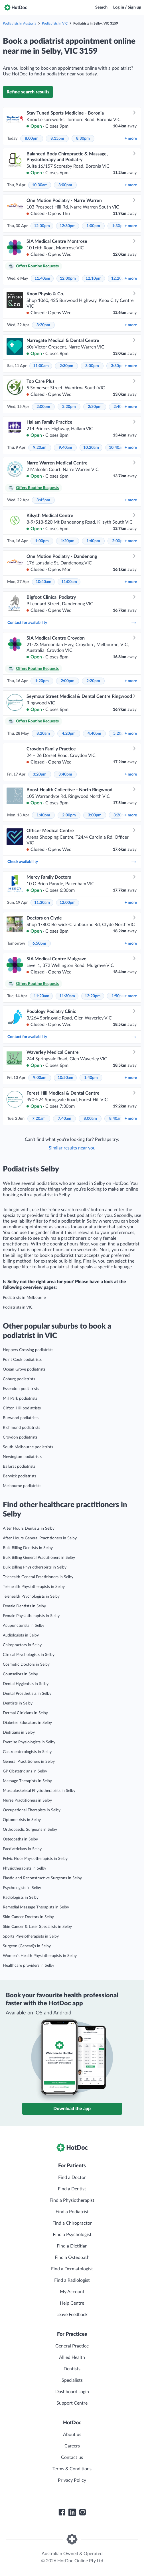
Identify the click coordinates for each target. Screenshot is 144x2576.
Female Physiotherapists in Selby (31, 1616)
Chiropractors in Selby (22, 1645)
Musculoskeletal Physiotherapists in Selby (39, 1791)
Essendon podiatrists (21, 1389)
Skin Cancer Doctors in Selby (28, 1917)
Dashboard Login (72, 2391)
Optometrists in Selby (22, 1820)
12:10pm (94, 279)
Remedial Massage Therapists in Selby (36, 1907)
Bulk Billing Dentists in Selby (28, 1548)
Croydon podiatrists (20, 1437)
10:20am (91, 448)
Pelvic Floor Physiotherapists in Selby (35, 1859)
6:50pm (39, 944)
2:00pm (43, 407)
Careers (72, 2446)
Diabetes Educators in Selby (27, 1723)
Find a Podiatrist (72, 2212)
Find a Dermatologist (72, 2269)
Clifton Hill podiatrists (22, 1408)
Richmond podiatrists (21, 1428)
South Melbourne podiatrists (28, 1447)
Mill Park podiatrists (20, 1399)
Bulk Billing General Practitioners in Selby (39, 1558)
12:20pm (93, 996)
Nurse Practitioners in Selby (27, 1800)
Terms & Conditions (72, 2469)
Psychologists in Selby (22, 1888)
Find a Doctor (72, 2177)
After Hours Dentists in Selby (28, 1529)
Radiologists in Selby (20, 1898)
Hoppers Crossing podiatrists (28, 1350)
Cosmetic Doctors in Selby (26, 1664)
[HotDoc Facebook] (62, 2512)
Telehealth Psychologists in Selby (31, 1597)
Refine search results (28, 92)
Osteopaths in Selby (20, 1839)
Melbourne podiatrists (22, 1486)
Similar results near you (72, 1148)
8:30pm (83, 139)
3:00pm (65, 185)
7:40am (64, 1119)
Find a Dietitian (72, 2246)
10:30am (40, 185)
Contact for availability (72, 623)
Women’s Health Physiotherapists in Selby (40, 1956)
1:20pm (67, 541)
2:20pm (69, 407)
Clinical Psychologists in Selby (28, 1655)
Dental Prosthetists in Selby (27, 1694)
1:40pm (93, 541)
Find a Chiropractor (72, 2223)
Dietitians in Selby (19, 1732)
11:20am (41, 996)
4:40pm (94, 734)
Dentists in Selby (18, 1703)
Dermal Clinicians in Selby (25, 1713)
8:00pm (31, 139)
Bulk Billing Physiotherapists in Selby (34, 1567)
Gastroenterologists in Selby (27, 1752)
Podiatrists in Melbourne (24, 1298)
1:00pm (93, 226)
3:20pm (43, 325)
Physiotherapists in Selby (24, 1868)
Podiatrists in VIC (55, 23)
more (131, 139)
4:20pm (69, 734)
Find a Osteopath (72, 2257)
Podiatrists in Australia (19, 23)
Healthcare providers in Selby (28, 1966)
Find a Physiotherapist (72, 2200)
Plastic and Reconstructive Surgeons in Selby (42, 1878)
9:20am (39, 448)
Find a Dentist (72, 2189)
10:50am (65, 1078)
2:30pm (66, 366)
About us (72, 2434)
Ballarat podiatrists (19, 1467)
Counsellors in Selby (20, 1674)
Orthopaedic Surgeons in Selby (30, 1830)
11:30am (42, 903)
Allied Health (72, 2357)
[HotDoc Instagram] (82, 2512)
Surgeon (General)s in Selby (27, 1946)
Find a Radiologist (72, 2280)
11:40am (42, 279)
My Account (72, 2291)
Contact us (72, 2457)
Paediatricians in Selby (22, 1849)
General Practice (72, 2346)
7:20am (39, 1119)
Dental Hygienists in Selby (25, 1684)
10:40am (117, 448)
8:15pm (57, 139)
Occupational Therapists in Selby (31, 1810)
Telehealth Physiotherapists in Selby (34, 1587)
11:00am (41, 366)
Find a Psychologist (72, 2234)
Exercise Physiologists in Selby (29, 1742)
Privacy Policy (72, 2480)
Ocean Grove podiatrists (24, 1369)
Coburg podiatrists (19, 1379)
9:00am (39, 1078)
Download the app (72, 2108)
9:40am (65, 448)
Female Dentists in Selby (24, 1606)
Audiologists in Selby (21, 1635)
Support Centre (72, 2403)
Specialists (72, 2380)
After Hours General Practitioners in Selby (40, 1538)
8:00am (90, 1119)
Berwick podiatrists (19, 1476)
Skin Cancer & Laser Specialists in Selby (37, 1927)
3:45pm (43, 500)
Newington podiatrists (22, 1457)
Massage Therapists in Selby (27, 1781)
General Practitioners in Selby (29, 1762)
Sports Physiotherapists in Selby (31, 1936)
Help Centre (72, 2303)
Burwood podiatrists (20, 1418)
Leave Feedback (72, 2314)
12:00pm (42, 226)
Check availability (72, 862)
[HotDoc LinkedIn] (72, 2512)
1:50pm (118, 996)
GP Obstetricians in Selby (25, 1771)
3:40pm (65, 774)
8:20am (43, 734)
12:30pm (68, 226)
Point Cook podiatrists (22, 1360)
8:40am (116, 1119)
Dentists (72, 2369)
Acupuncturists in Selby (23, 1626)
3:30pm (118, 366)
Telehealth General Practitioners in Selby (38, 1577)
